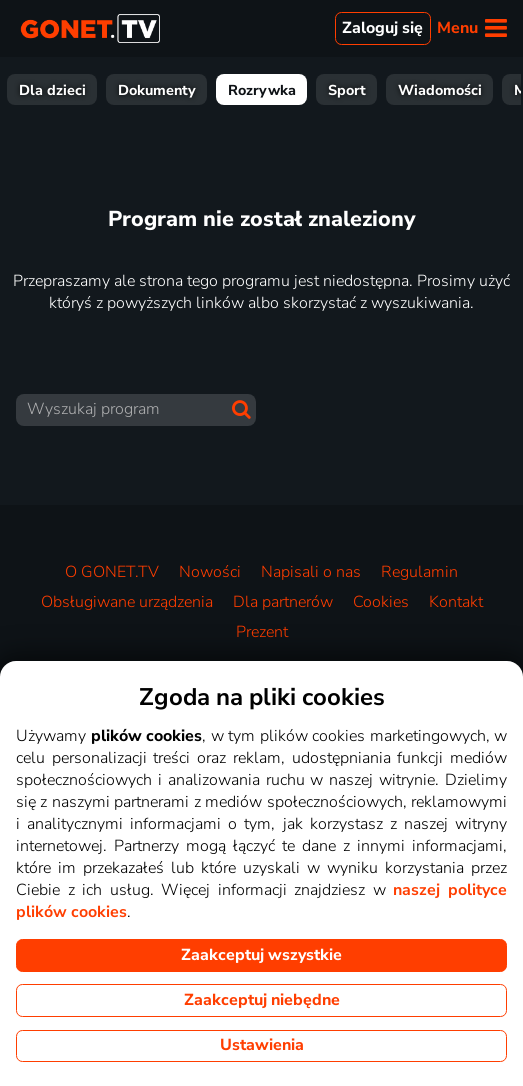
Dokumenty (419, 90)
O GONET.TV (112, 572)
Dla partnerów (283, 602)
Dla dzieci (314, 90)
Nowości (210, 572)
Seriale (225, 90)
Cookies (381, 602)
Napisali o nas (311, 572)
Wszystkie (64, 90)
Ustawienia (262, 1045)
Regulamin (419, 572)
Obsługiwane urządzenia (127, 602)
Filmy (150, 90)
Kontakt (456, 602)
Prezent (262, 632)
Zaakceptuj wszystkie (261, 955)
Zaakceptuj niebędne (262, 1000)
